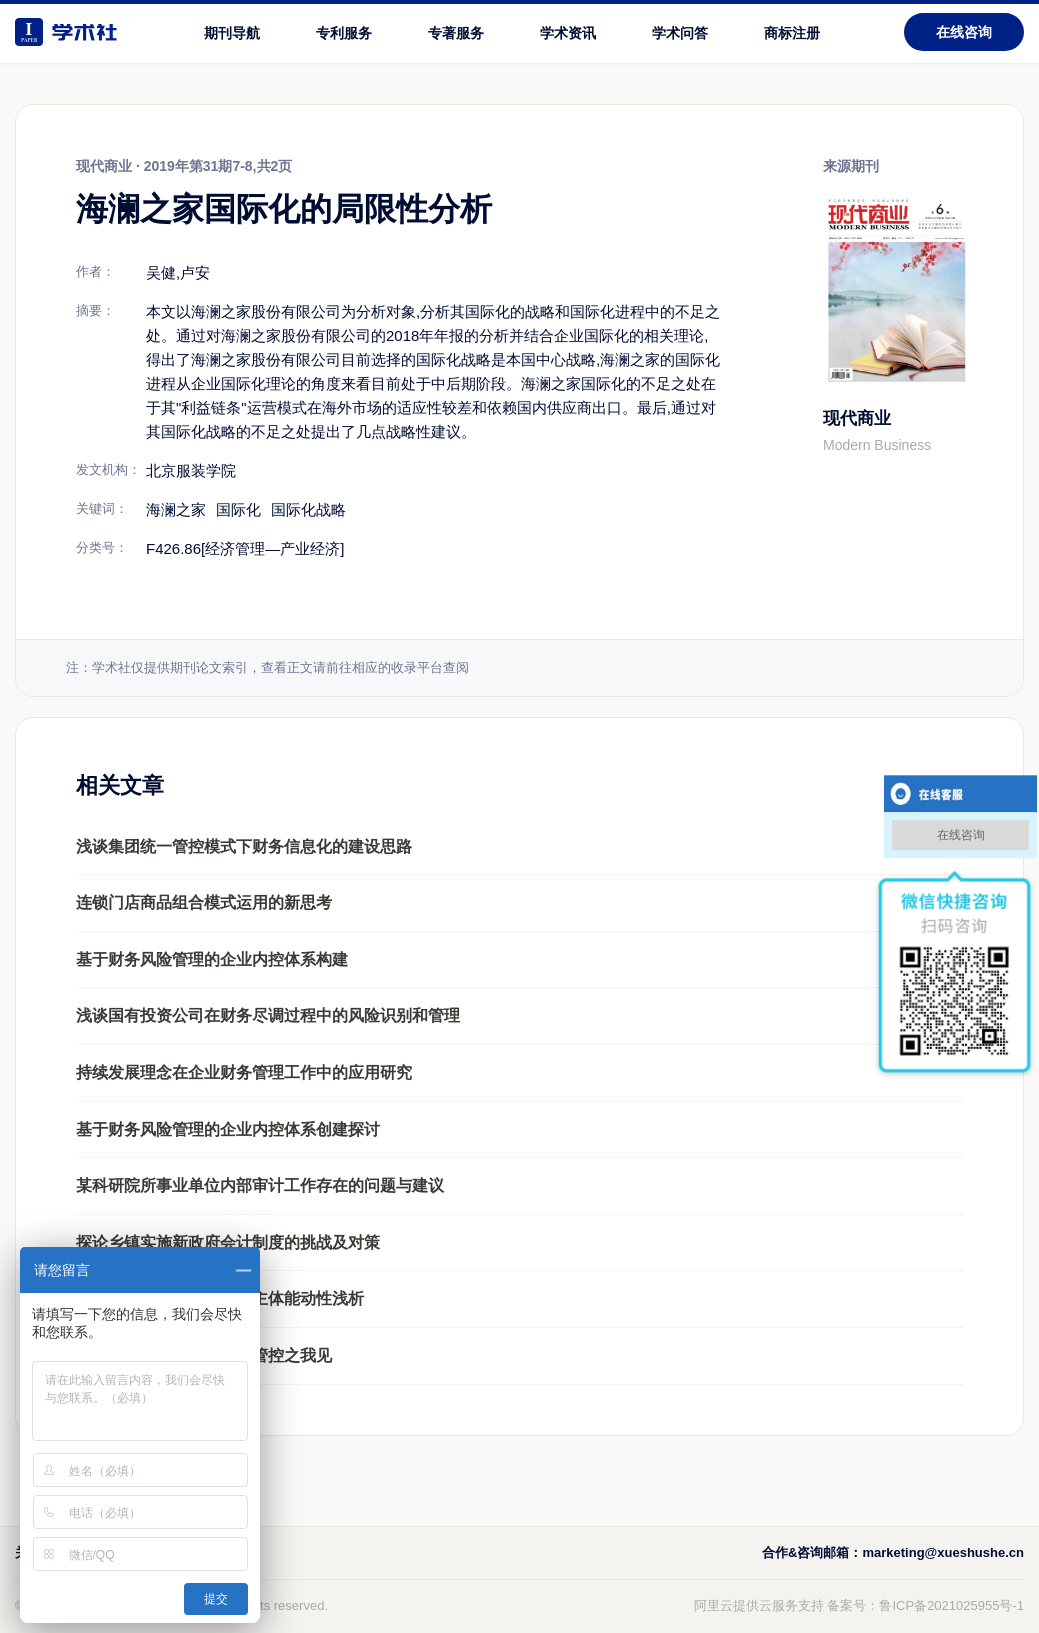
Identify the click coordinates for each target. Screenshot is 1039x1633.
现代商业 (857, 418)
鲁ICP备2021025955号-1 (951, 1605)
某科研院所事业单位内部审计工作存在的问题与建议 (260, 1185)
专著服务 (456, 33)
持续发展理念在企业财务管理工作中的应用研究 (244, 1072)
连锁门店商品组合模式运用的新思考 (204, 902)
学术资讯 (568, 33)
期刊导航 (232, 33)
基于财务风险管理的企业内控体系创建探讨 (228, 1129)
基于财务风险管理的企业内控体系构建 (212, 959)
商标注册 (792, 33)
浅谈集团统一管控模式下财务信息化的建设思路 (244, 846)
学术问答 (680, 33)
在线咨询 (964, 32)
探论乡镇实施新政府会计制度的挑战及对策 (228, 1242)
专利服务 (344, 33)
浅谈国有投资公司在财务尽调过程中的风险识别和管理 (268, 1015)
